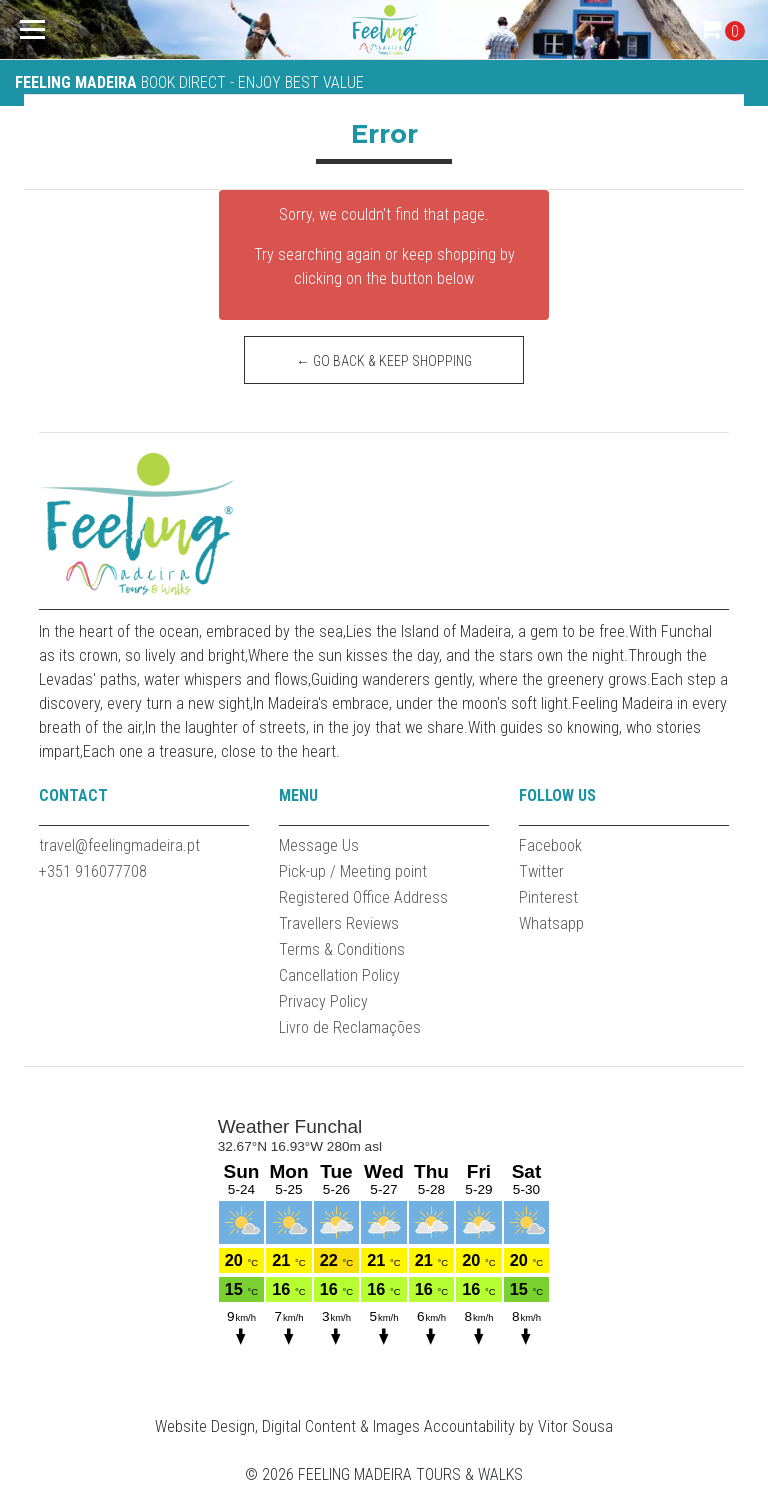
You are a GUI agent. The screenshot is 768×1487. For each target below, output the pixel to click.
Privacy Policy (323, 1001)
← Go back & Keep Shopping (384, 361)
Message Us (319, 845)
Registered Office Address (363, 897)
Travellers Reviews (339, 923)
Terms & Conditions (342, 949)
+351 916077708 (93, 871)
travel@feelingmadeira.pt (119, 845)
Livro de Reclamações (350, 1027)
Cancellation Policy (339, 975)
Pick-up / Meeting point (353, 871)
